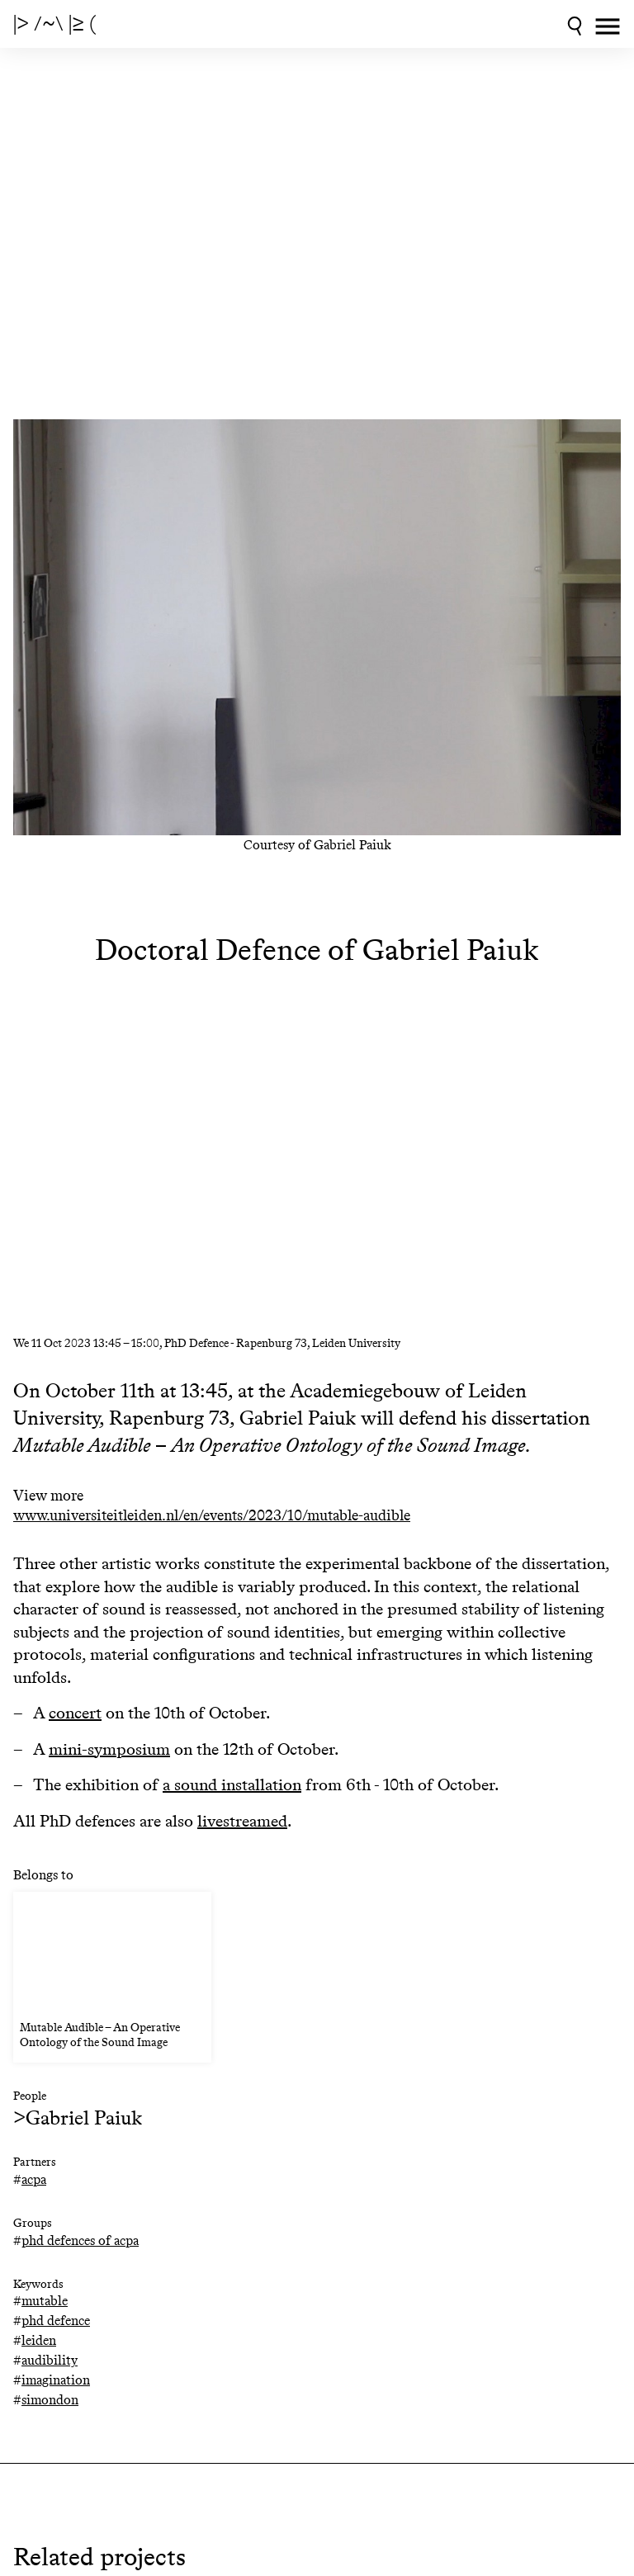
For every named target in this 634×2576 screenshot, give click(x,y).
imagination (55, 2379)
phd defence (55, 2320)
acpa (33, 2179)
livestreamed (242, 1820)
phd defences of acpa (80, 2240)
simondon (49, 2399)
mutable (44, 2300)
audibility (49, 2360)
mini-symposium (109, 1749)
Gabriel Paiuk (84, 2118)
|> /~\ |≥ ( (54, 24)
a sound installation (232, 1784)
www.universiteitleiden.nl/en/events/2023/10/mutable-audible (211, 1515)
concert (75, 1712)
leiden (38, 2340)
